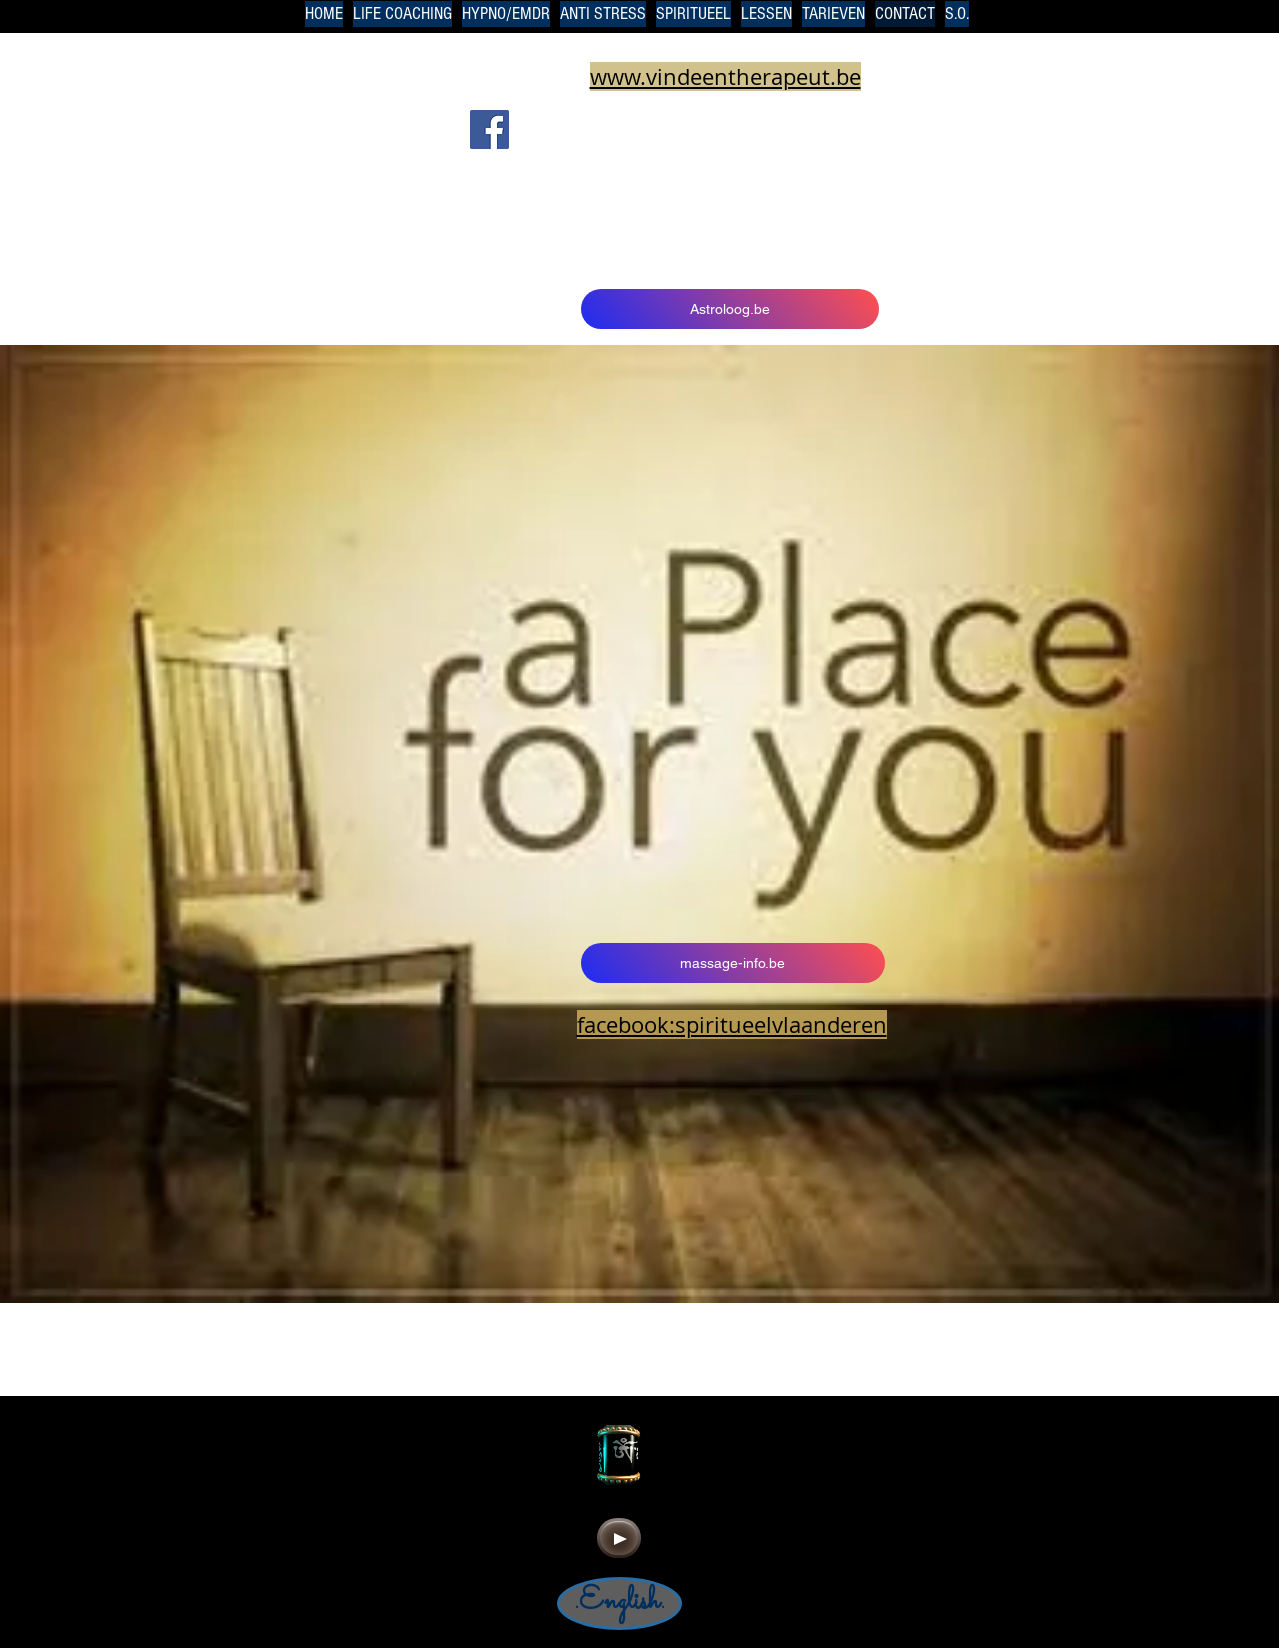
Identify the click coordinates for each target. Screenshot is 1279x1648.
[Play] (619, 1538)
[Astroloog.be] (730, 309)
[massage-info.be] (733, 963)
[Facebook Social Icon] (489, 129)
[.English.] (619, 1603)
